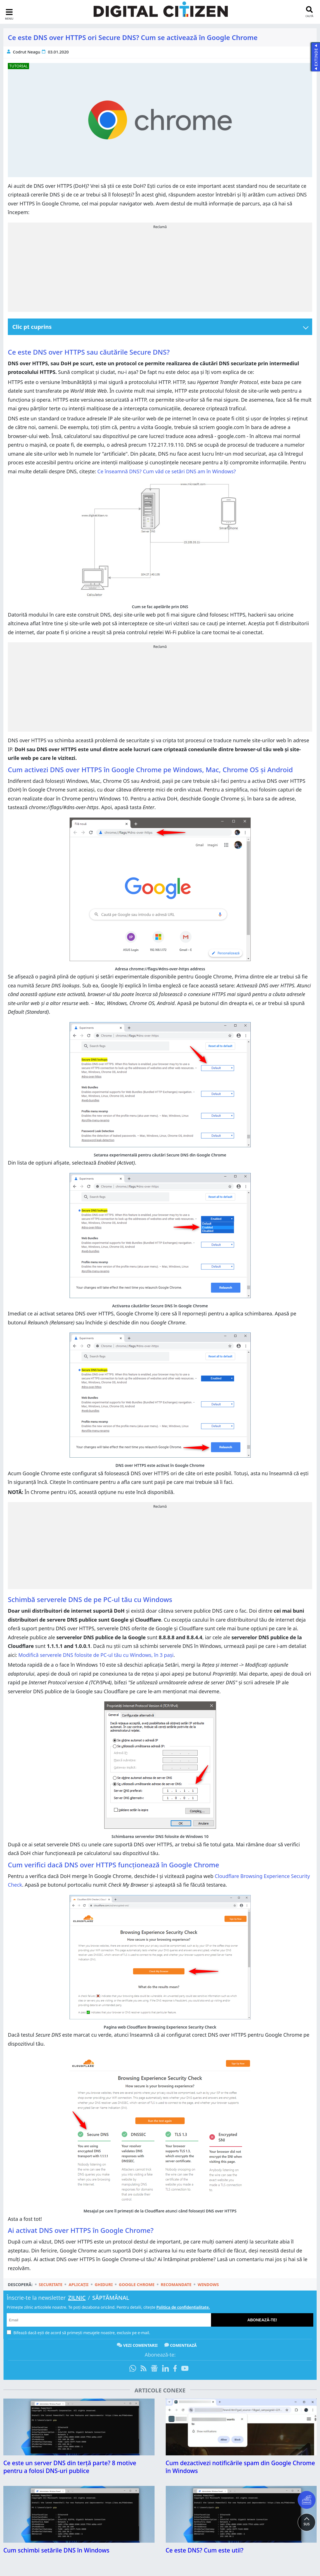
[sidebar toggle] (9, 14)
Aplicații (78, 2284)
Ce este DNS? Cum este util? (204, 2550)
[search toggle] (309, 12)
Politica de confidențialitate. (183, 2307)
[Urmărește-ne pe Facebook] (175, 2369)
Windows (208, 2284)
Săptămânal (110, 2297)
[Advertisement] (160, 269)
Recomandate (176, 2284)
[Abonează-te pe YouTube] (185, 2369)
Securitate (51, 2284)
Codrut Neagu (26, 52)
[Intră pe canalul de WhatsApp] (133, 2369)
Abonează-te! (262, 2320)
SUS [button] (307, 2524)
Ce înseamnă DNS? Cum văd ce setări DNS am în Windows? (166, 471)
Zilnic (77, 2297)
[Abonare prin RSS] (143, 2369)
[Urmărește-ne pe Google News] (154, 2369)
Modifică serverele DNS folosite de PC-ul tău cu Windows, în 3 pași (96, 1655)
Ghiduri (104, 2284)
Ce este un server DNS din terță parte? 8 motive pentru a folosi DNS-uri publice (69, 2467)
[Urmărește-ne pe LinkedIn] (165, 2369)
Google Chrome (137, 2284)
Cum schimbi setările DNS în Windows (56, 2550)
